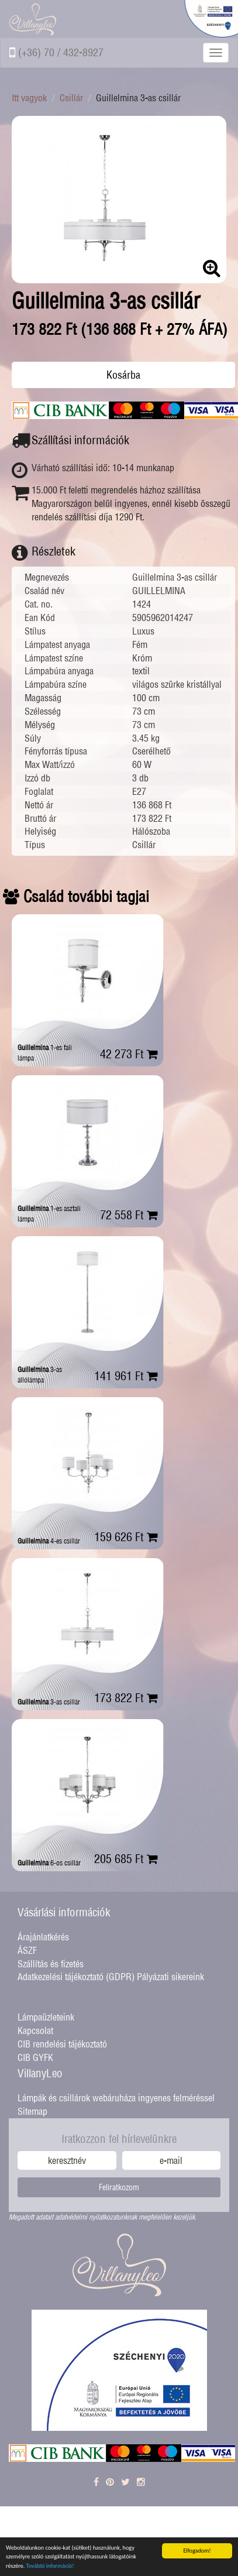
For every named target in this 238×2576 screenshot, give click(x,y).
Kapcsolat (35, 2030)
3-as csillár (49, 1701)
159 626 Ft (126, 1536)
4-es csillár (49, 1540)
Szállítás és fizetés (51, 1964)
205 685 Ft (126, 1858)
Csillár (71, 98)
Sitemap (32, 2111)
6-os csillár (49, 1862)
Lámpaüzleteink (46, 2017)
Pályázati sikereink (170, 1976)
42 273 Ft (129, 1054)
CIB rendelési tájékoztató (62, 2044)
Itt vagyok (29, 98)
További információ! (50, 2566)
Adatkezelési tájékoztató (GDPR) (76, 1976)
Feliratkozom (119, 2187)
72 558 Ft (129, 1215)
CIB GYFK (35, 2057)
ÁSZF (27, 1950)
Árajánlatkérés (43, 1937)
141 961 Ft (126, 1375)
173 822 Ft (126, 1697)
